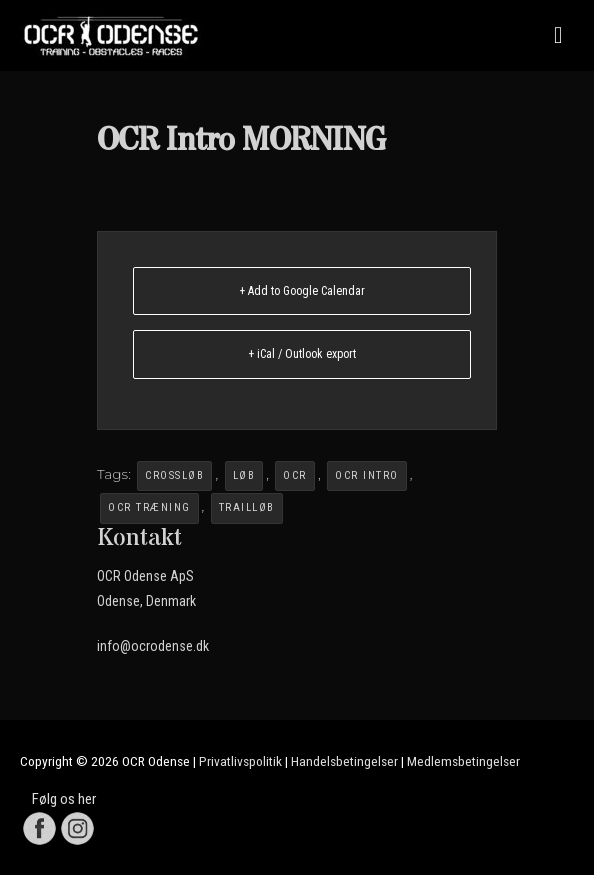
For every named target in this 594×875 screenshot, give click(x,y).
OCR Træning (149, 507)
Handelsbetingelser (344, 761)
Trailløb (247, 507)
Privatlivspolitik (240, 761)
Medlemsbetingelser (463, 761)
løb (244, 475)
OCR (295, 475)
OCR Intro (367, 475)
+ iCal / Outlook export (302, 354)
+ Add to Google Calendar (302, 291)
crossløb (174, 475)
